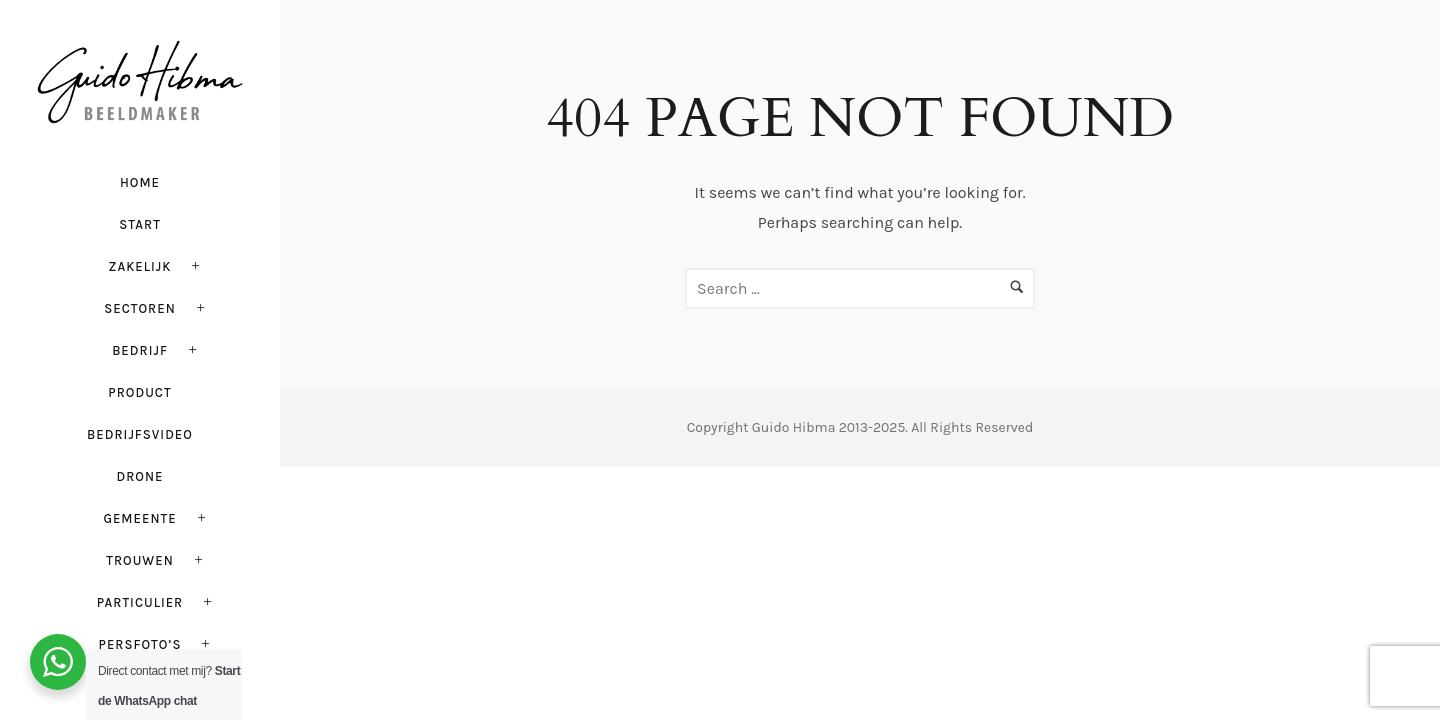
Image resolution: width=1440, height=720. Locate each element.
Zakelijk (140, 266)
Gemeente (139, 518)
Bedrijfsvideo (140, 434)
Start (140, 224)
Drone (140, 476)
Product (139, 392)
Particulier (140, 602)
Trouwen (140, 560)
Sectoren (140, 308)
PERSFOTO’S (140, 644)
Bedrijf (140, 350)
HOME (140, 182)
